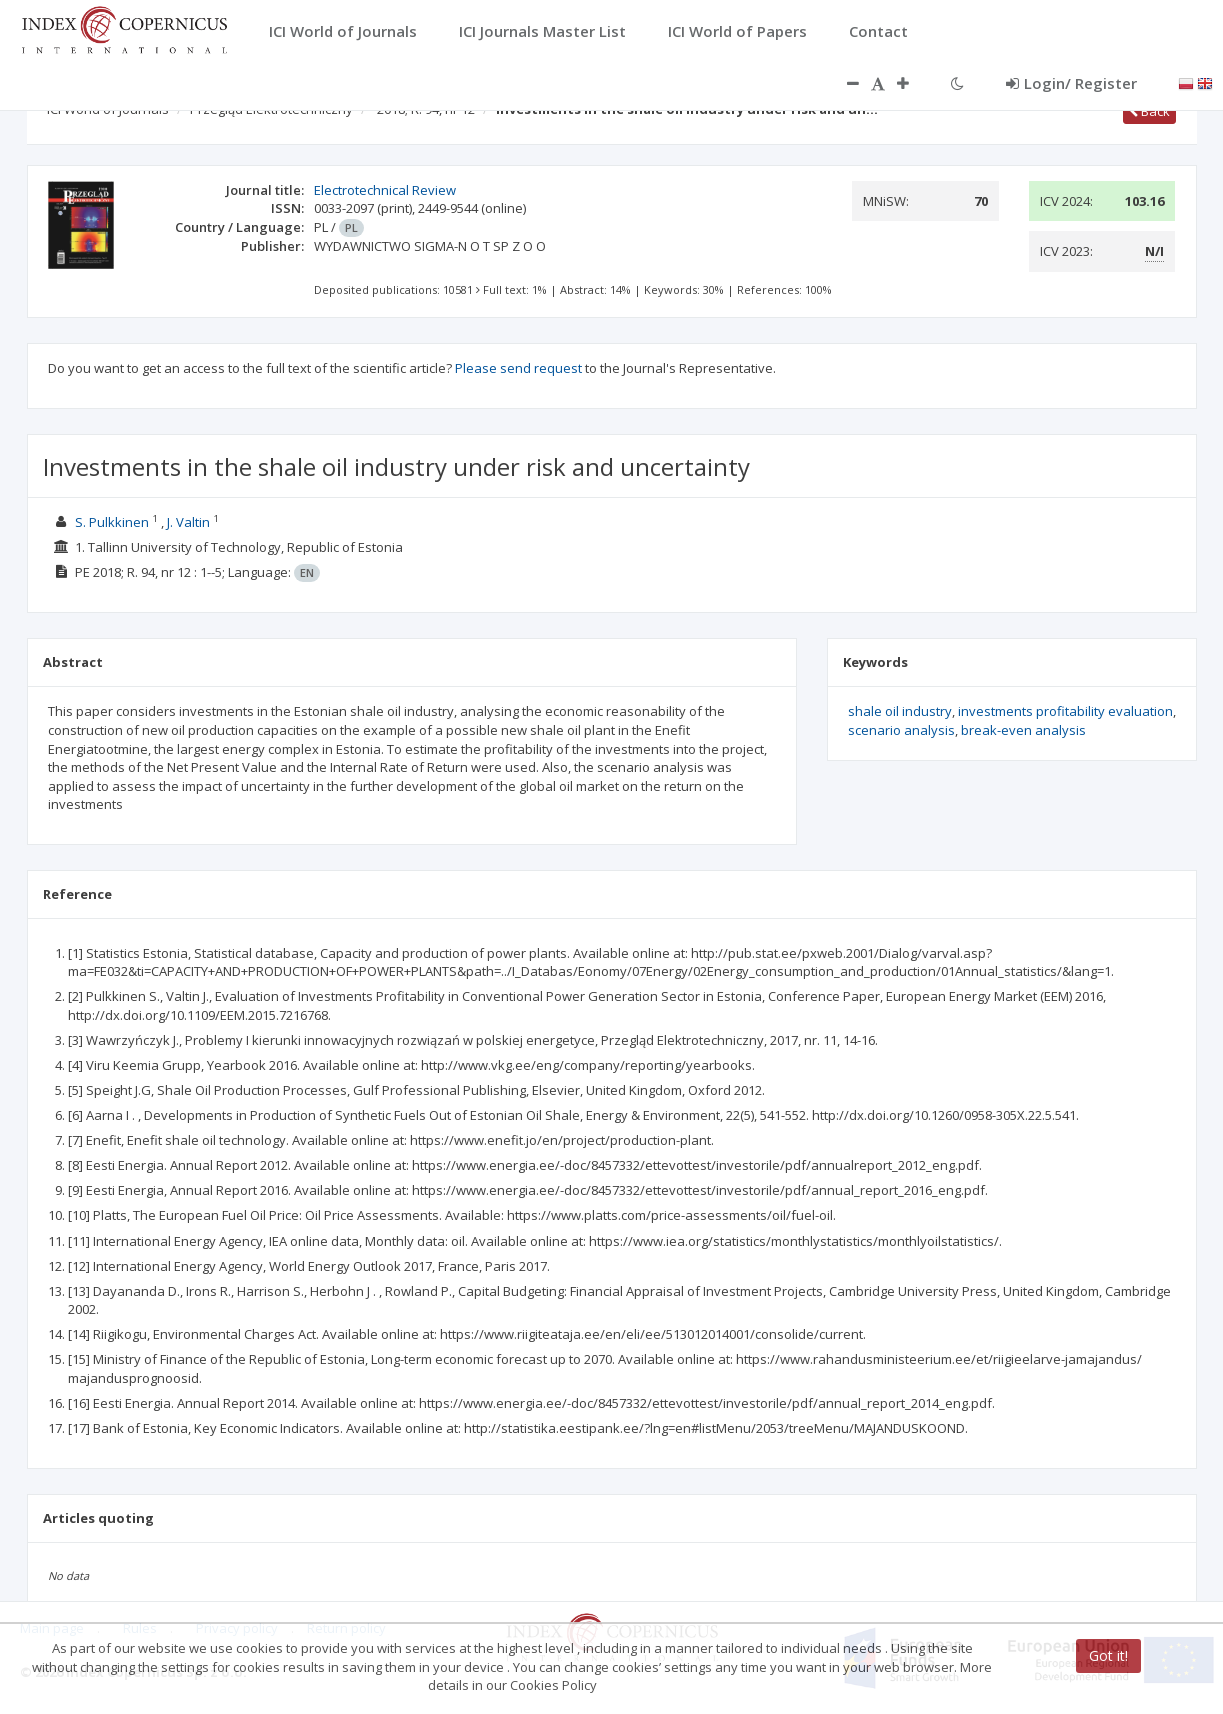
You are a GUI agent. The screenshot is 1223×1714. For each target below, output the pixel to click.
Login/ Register (1071, 83)
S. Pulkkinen (112, 522)
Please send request (518, 368)
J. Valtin (188, 522)
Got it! (1108, 1655)
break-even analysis (1023, 730)
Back (1149, 111)
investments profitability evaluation (1065, 711)
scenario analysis (901, 730)
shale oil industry (900, 711)
